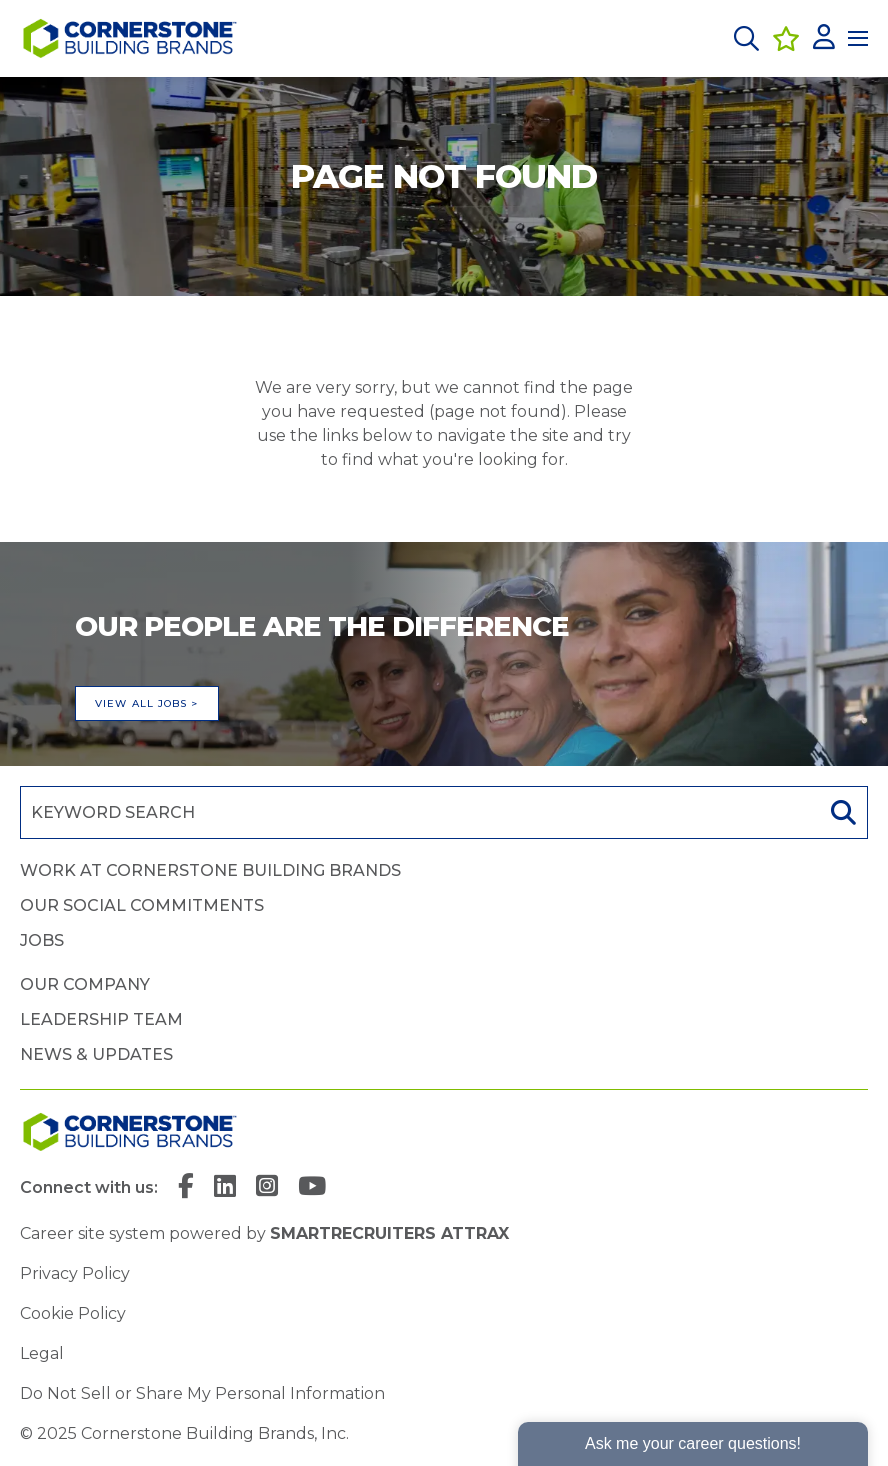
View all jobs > (147, 703)
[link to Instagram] (267, 1188)
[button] (746, 38)
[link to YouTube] (312, 1188)
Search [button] (841, 812)
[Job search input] (418, 812)
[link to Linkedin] (225, 1188)
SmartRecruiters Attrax (389, 1233)
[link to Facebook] (186, 1188)
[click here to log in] (824, 38)
